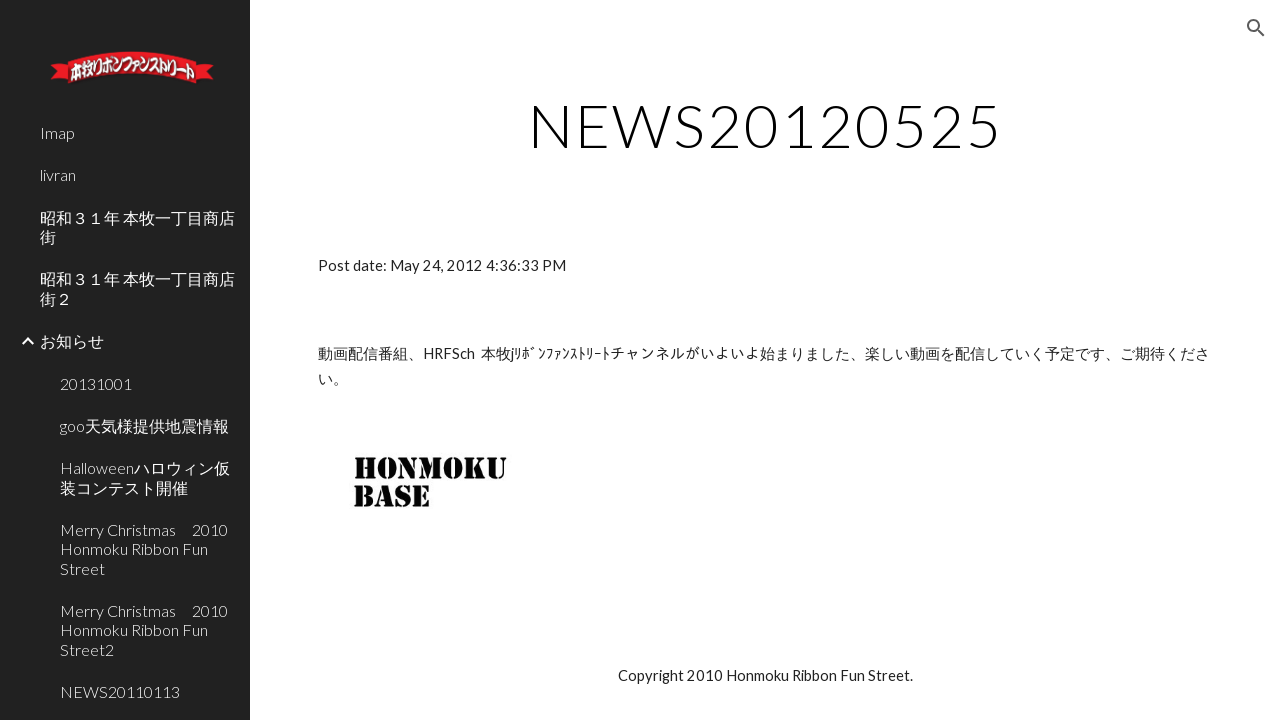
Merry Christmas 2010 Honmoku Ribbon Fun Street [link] (149, 549)
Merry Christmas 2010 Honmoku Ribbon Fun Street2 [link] (149, 630)
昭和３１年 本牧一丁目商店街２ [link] (137, 288)
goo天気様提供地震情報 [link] (144, 425)
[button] (1256, 28)
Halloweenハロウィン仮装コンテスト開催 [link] (145, 477)
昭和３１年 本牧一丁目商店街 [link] (137, 227)
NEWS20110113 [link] (120, 691)
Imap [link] (57, 132)
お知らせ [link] (72, 340)
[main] (765, 125)
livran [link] (58, 174)
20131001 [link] (96, 383)
